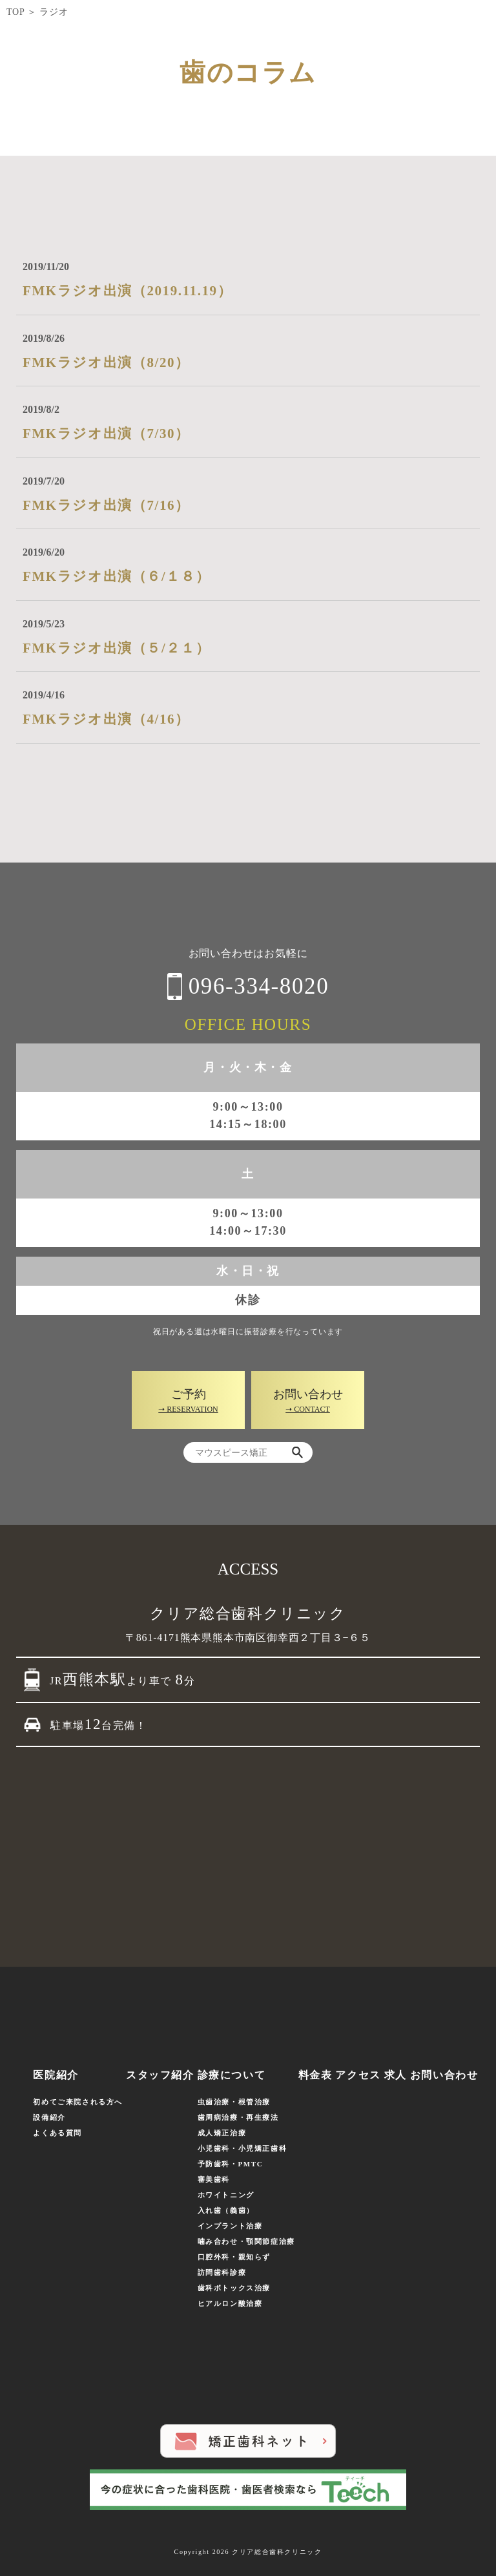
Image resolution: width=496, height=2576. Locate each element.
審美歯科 (214, 2179)
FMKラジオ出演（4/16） (106, 719)
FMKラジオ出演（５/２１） (116, 648)
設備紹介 (49, 2117)
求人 (395, 2074)
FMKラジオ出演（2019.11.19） (127, 290)
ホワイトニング (226, 2195)
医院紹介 (55, 2074)
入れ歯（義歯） (226, 2210)
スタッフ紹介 (160, 2074)
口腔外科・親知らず (234, 2257)
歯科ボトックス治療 (234, 2288)
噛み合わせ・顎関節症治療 (246, 2241)
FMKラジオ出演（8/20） (106, 362)
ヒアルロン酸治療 (230, 2303)
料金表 (315, 2074)
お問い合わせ (444, 2074)
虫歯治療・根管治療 (234, 2102)
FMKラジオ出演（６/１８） (116, 576)
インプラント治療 (230, 2226)
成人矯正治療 (222, 2133)
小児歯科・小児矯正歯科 (242, 2148)
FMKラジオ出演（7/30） (106, 433)
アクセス (357, 2074)
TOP (15, 12)
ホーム (23, 2074)
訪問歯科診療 (222, 2272)
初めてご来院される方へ (78, 2102)
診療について (232, 2074)
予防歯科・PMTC (231, 2164)
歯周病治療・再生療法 (238, 2117)
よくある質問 (57, 2133)
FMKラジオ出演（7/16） (106, 505)
